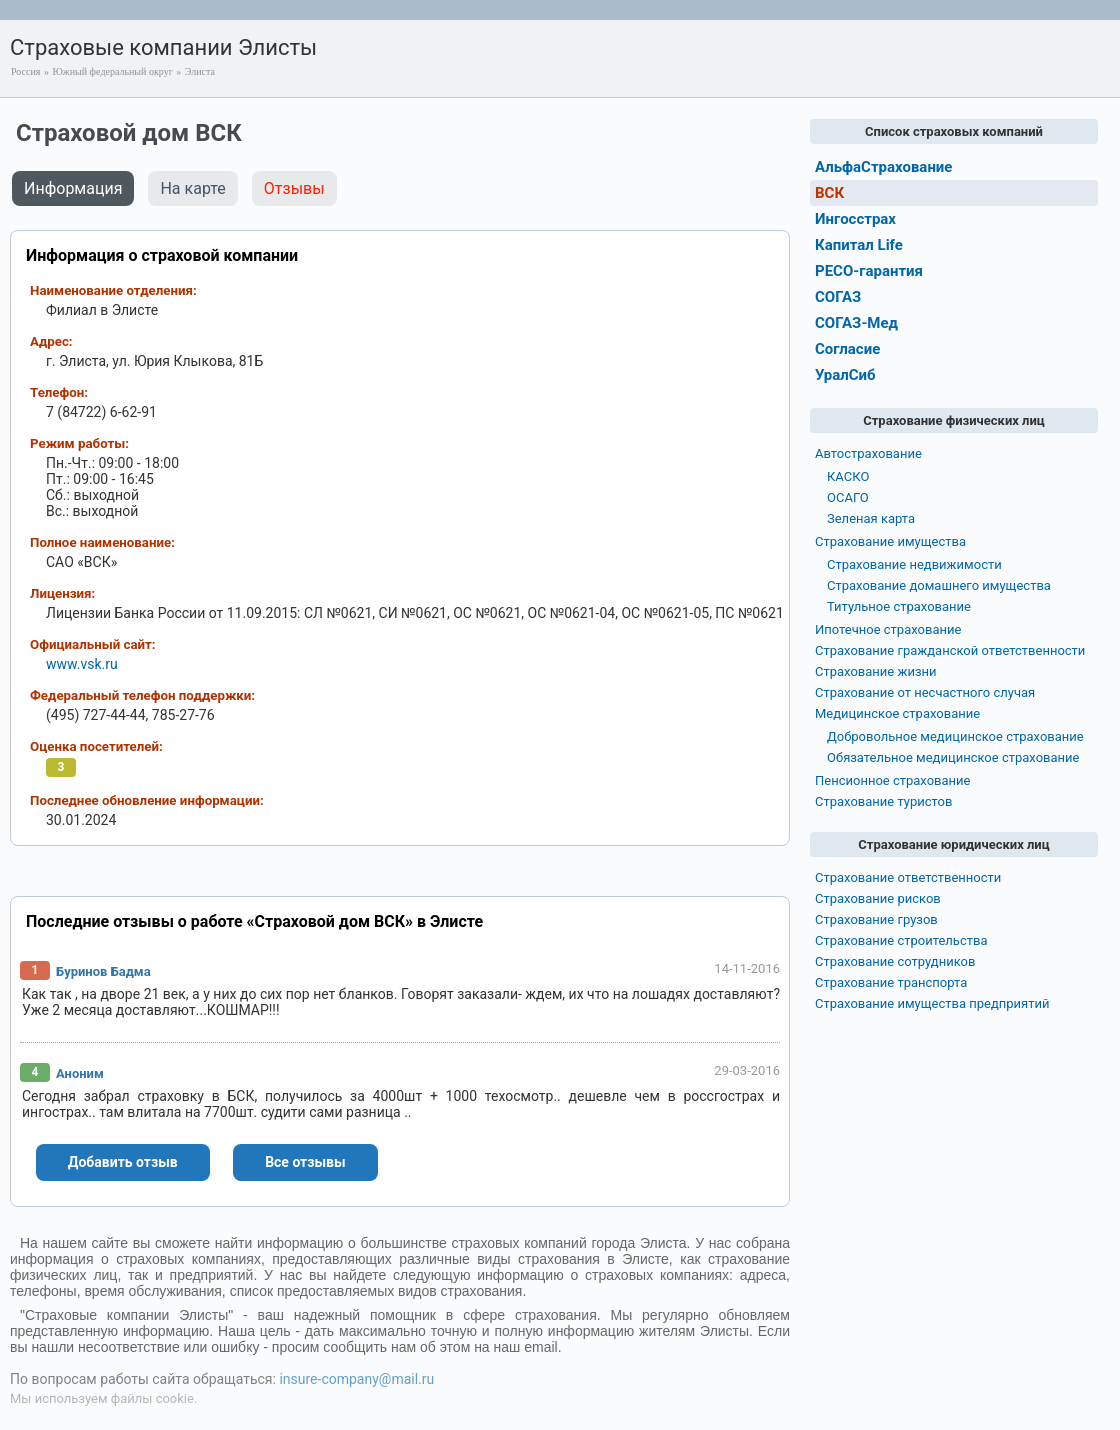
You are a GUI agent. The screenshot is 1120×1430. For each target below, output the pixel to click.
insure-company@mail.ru (356, 1379)
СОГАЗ (838, 297)
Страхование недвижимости (914, 564)
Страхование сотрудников (895, 961)
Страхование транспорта (891, 982)
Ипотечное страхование (888, 629)
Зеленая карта (871, 518)
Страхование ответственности (908, 877)
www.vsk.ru (82, 664)
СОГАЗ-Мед (856, 323)
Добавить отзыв (123, 1162)
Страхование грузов (876, 919)
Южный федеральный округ (112, 71)
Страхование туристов (883, 801)
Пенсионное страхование (892, 780)
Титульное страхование (899, 606)
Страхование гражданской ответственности (950, 650)
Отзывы (294, 188)
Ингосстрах (855, 219)
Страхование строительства (901, 940)
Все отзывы (305, 1162)
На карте (192, 188)
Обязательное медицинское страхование (953, 757)
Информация (73, 188)
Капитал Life (859, 245)
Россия (25, 71)
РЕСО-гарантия (869, 271)
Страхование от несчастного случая (925, 692)
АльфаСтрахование (883, 167)
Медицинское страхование (897, 713)
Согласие (847, 349)
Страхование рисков (878, 898)
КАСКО (848, 476)
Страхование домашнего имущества (939, 585)
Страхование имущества (890, 541)
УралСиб (845, 375)
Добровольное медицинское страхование (955, 736)
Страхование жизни (876, 671)
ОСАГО (848, 497)
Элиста (200, 71)
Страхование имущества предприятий (932, 1003)
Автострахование (868, 453)
